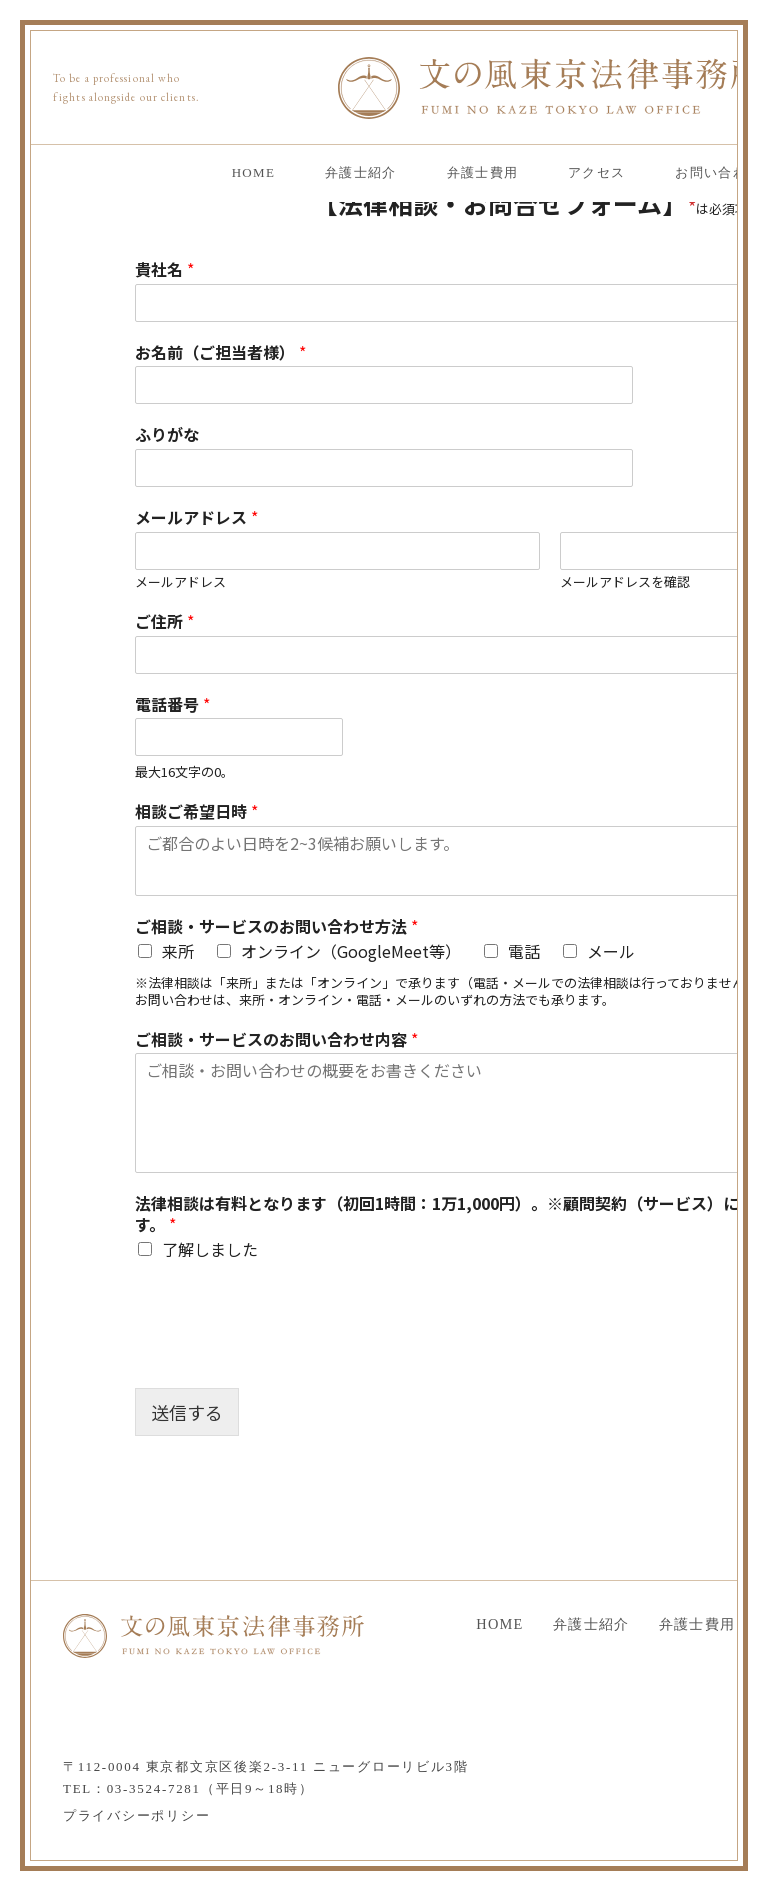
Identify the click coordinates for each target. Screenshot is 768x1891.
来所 (178, 951)
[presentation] (287, 1355)
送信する (187, 1412)
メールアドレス (180, 582)
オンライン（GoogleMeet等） (351, 951)
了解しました (210, 1249)
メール (611, 951)
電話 (524, 951)
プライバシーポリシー (136, 1815)
